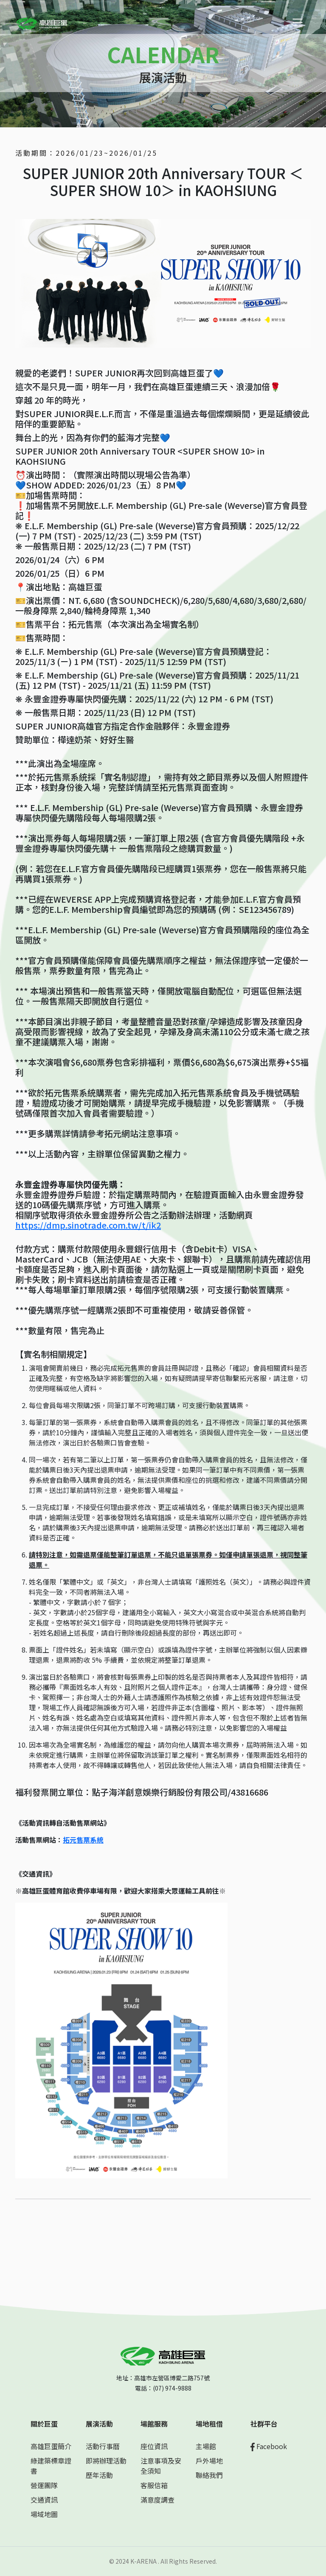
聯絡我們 (209, 2475)
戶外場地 (209, 2460)
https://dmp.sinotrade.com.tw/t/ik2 (88, 1225)
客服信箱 (154, 2485)
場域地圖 (44, 2514)
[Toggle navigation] (297, 22)
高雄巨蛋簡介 (51, 2446)
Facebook (268, 2446)
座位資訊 (154, 2446)
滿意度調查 (157, 2500)
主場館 (206, 2446)
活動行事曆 (103, 2446)
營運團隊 (44, 2485)
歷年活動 (99, 2475)
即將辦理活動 (106, 2460)
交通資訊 (44, 2500)
